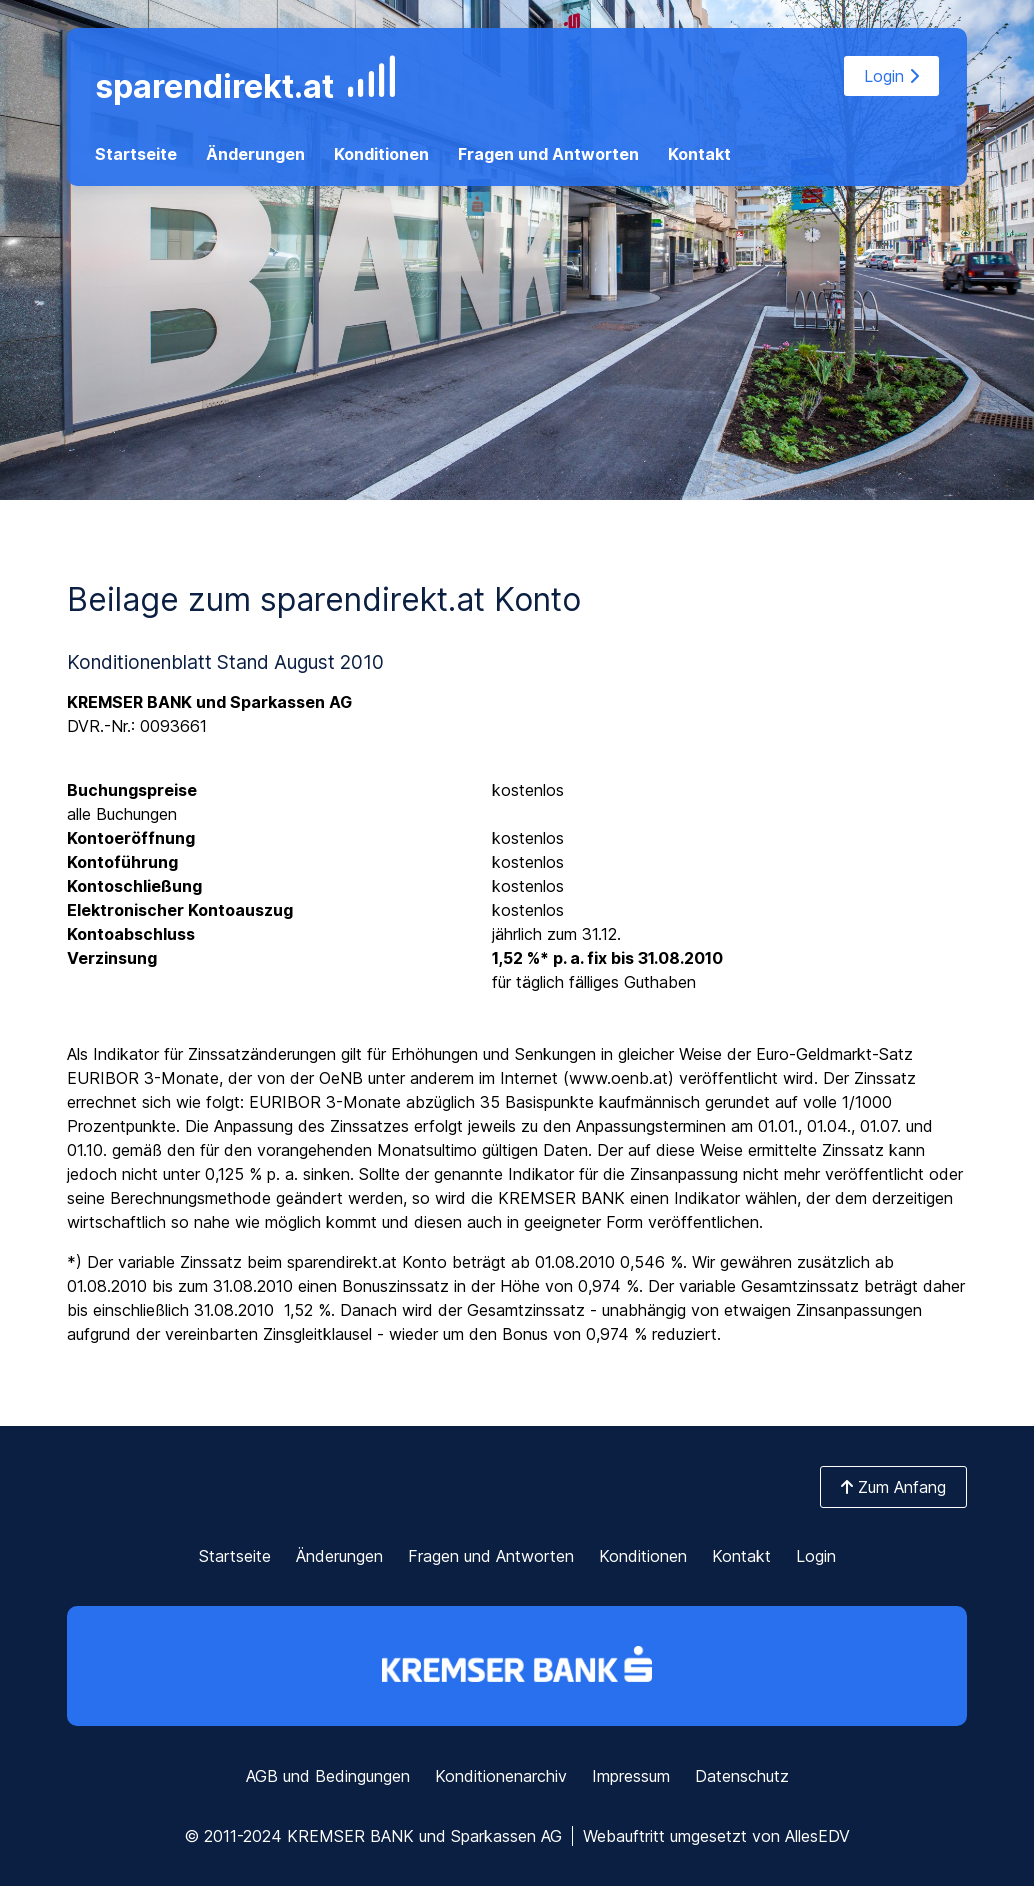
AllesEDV (817, 1836)
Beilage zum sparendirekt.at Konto (324, 599)
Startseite (136, 154)
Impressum (631, 1776)
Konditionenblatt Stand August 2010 (225, 662)
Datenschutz (742, 1776)
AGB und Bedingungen (328, 1776)
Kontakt (699, 154)
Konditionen (381, 154)
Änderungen (255, 154)
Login (891, 76)
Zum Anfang (893, 1487)
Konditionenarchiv (501, 1776)
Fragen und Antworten (548, 154)
